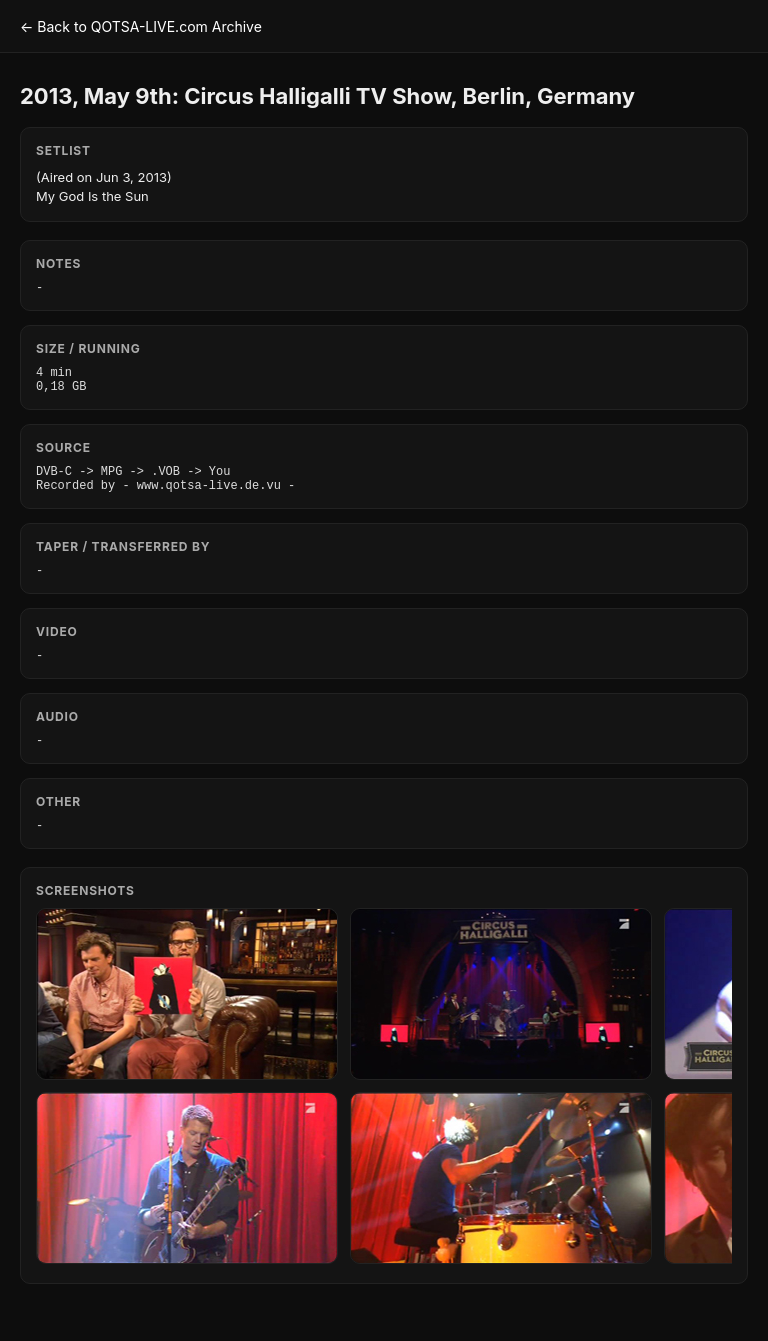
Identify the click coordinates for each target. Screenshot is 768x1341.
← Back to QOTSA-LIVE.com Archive (141, 26)
